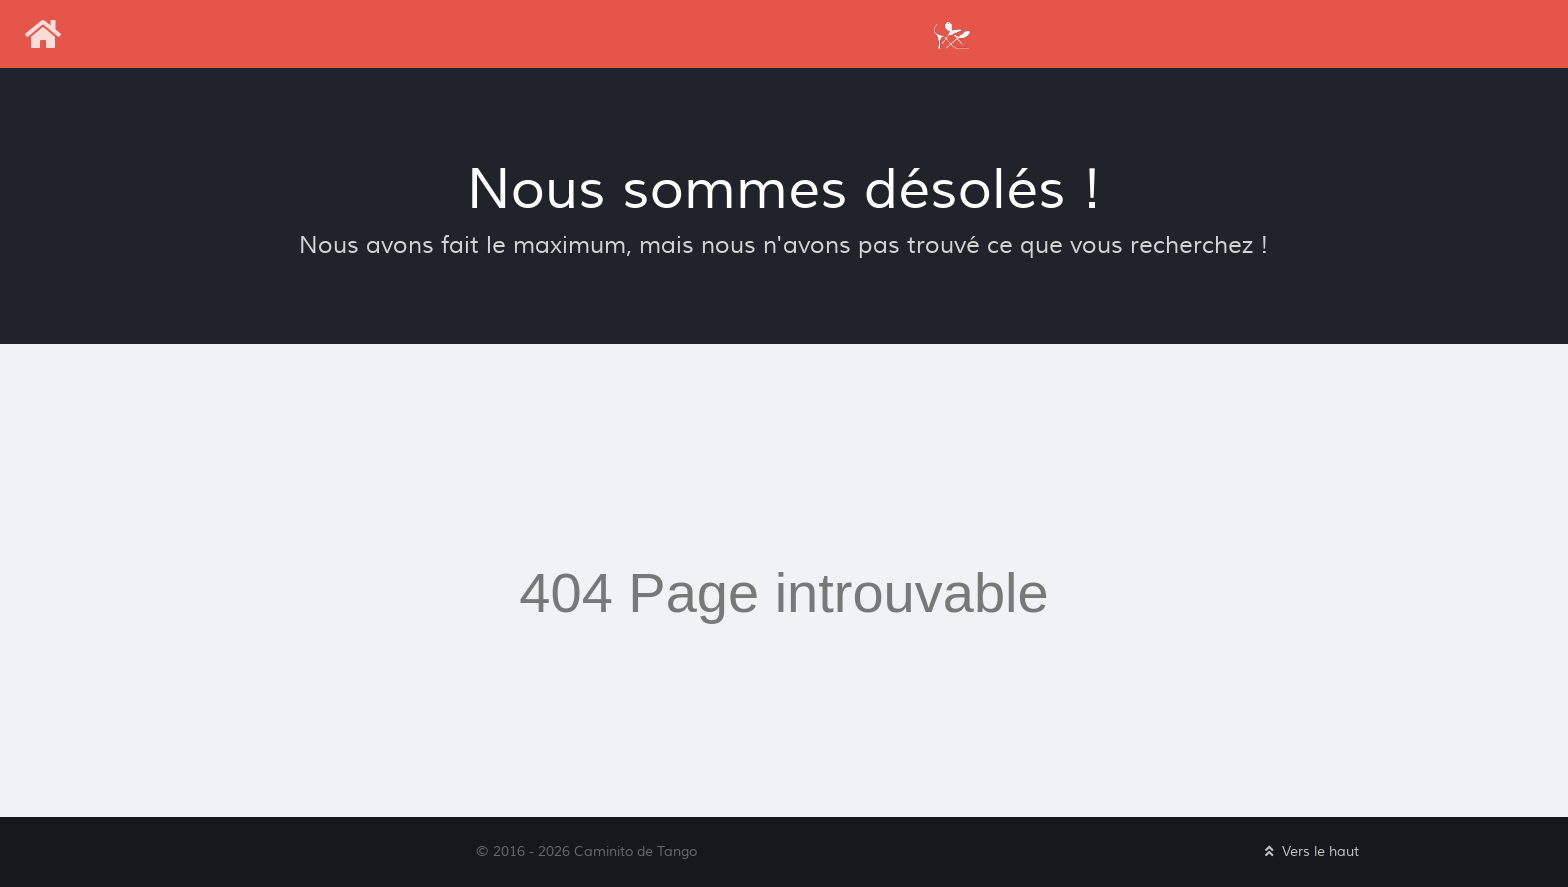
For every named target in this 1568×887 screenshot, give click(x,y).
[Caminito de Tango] (951, 33)
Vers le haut (1310, 851)
